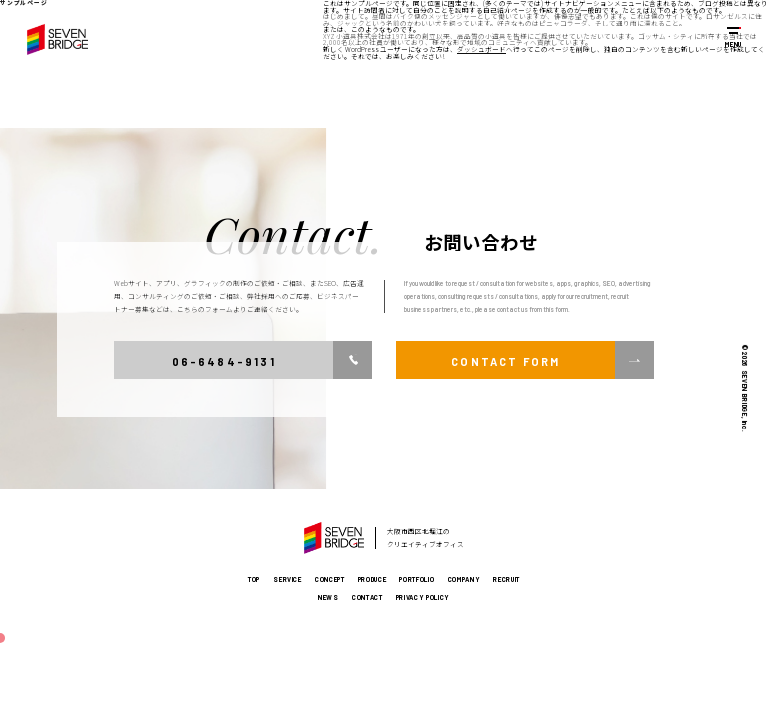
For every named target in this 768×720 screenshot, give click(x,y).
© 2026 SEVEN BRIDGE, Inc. (745, 388)
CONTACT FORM (505, 361)
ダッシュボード (481, 49)
